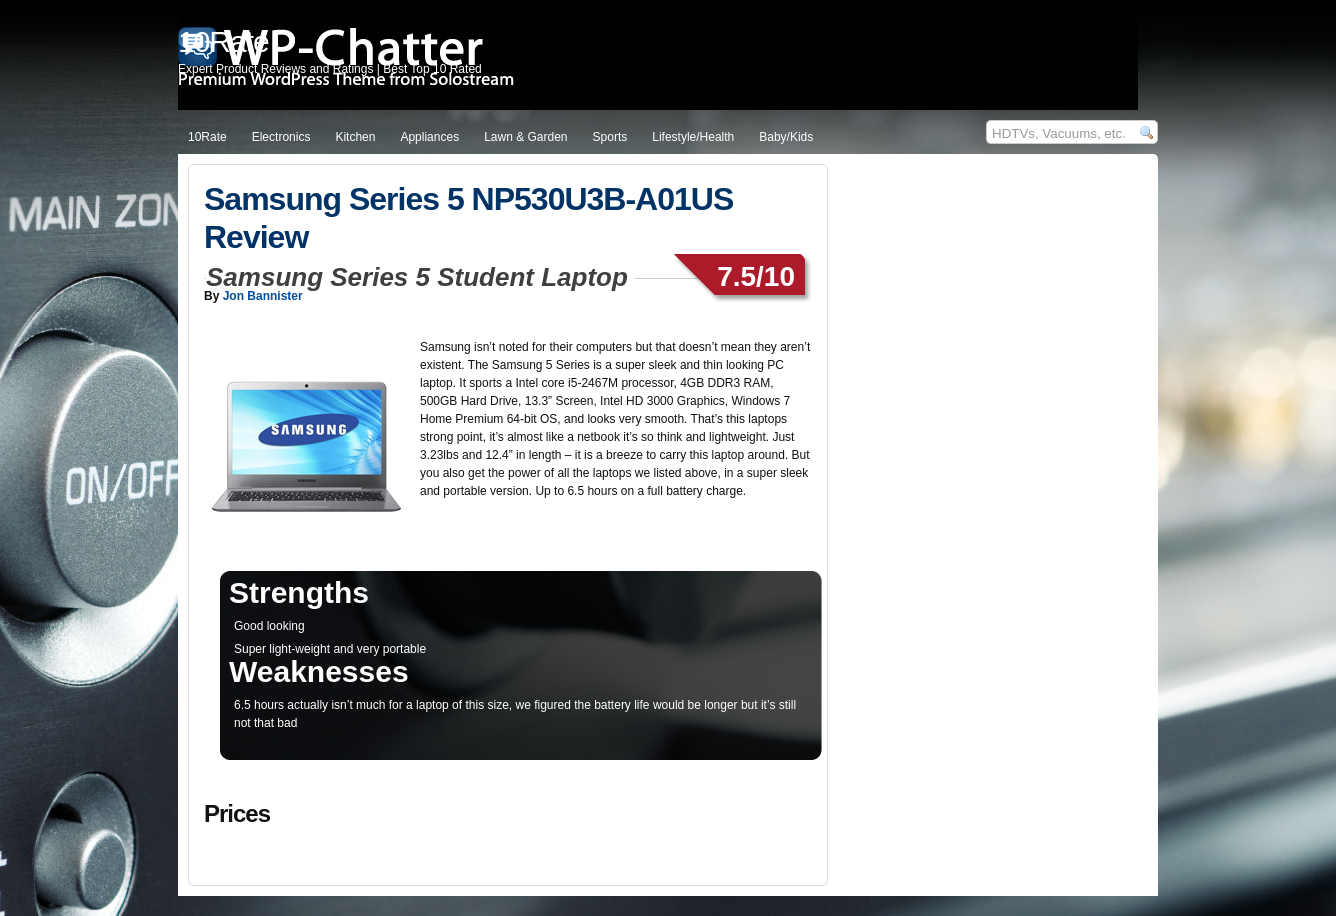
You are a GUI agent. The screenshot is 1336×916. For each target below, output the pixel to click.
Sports (610, 137)
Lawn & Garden (525, 137)
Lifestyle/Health (693, 137)
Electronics (281, 137)
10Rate (207, 137)
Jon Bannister (263, 296)
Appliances (429, 137)
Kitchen (355, 137)
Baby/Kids (786, 137)
